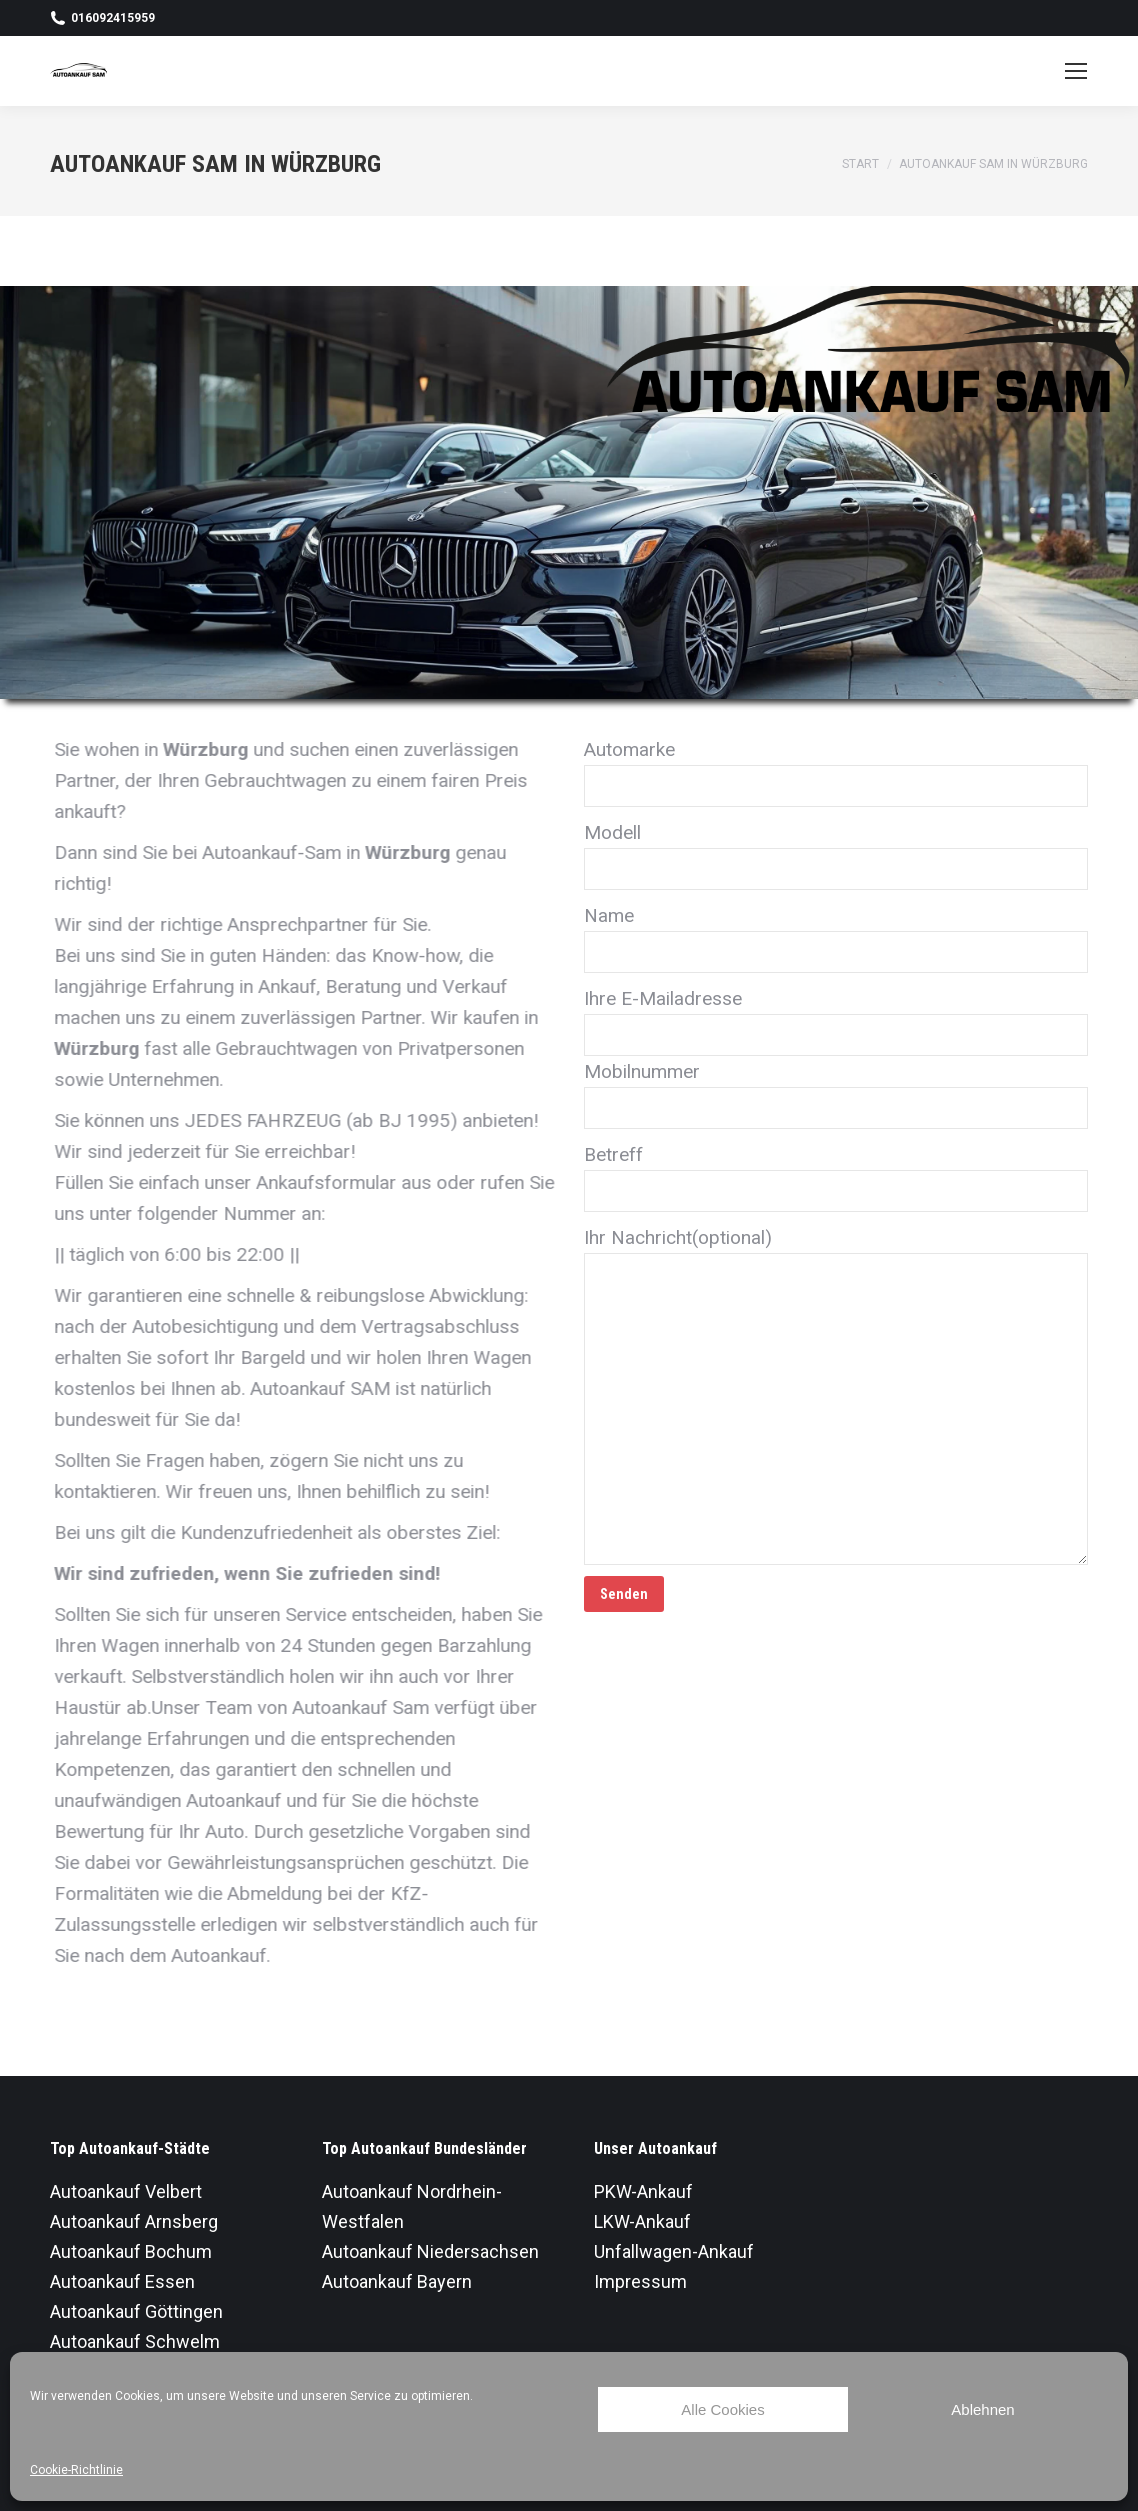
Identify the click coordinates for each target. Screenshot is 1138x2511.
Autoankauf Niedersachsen (430, 2251)
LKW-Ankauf (642, 2221)
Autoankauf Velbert (126, 2191)
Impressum (640, 2281)
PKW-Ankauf (643, 2191)
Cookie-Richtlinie (76, 2470)
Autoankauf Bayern (397, 2281)
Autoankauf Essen (122, 2281)
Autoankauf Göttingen (136, 2311)
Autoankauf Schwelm (135, 2341)
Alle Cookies (722, 2409)
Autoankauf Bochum (131, 2251)
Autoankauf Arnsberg (134, 2221)
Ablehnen (982, 2409)
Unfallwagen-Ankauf (674, 2251)
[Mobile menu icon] (1076, 71)
